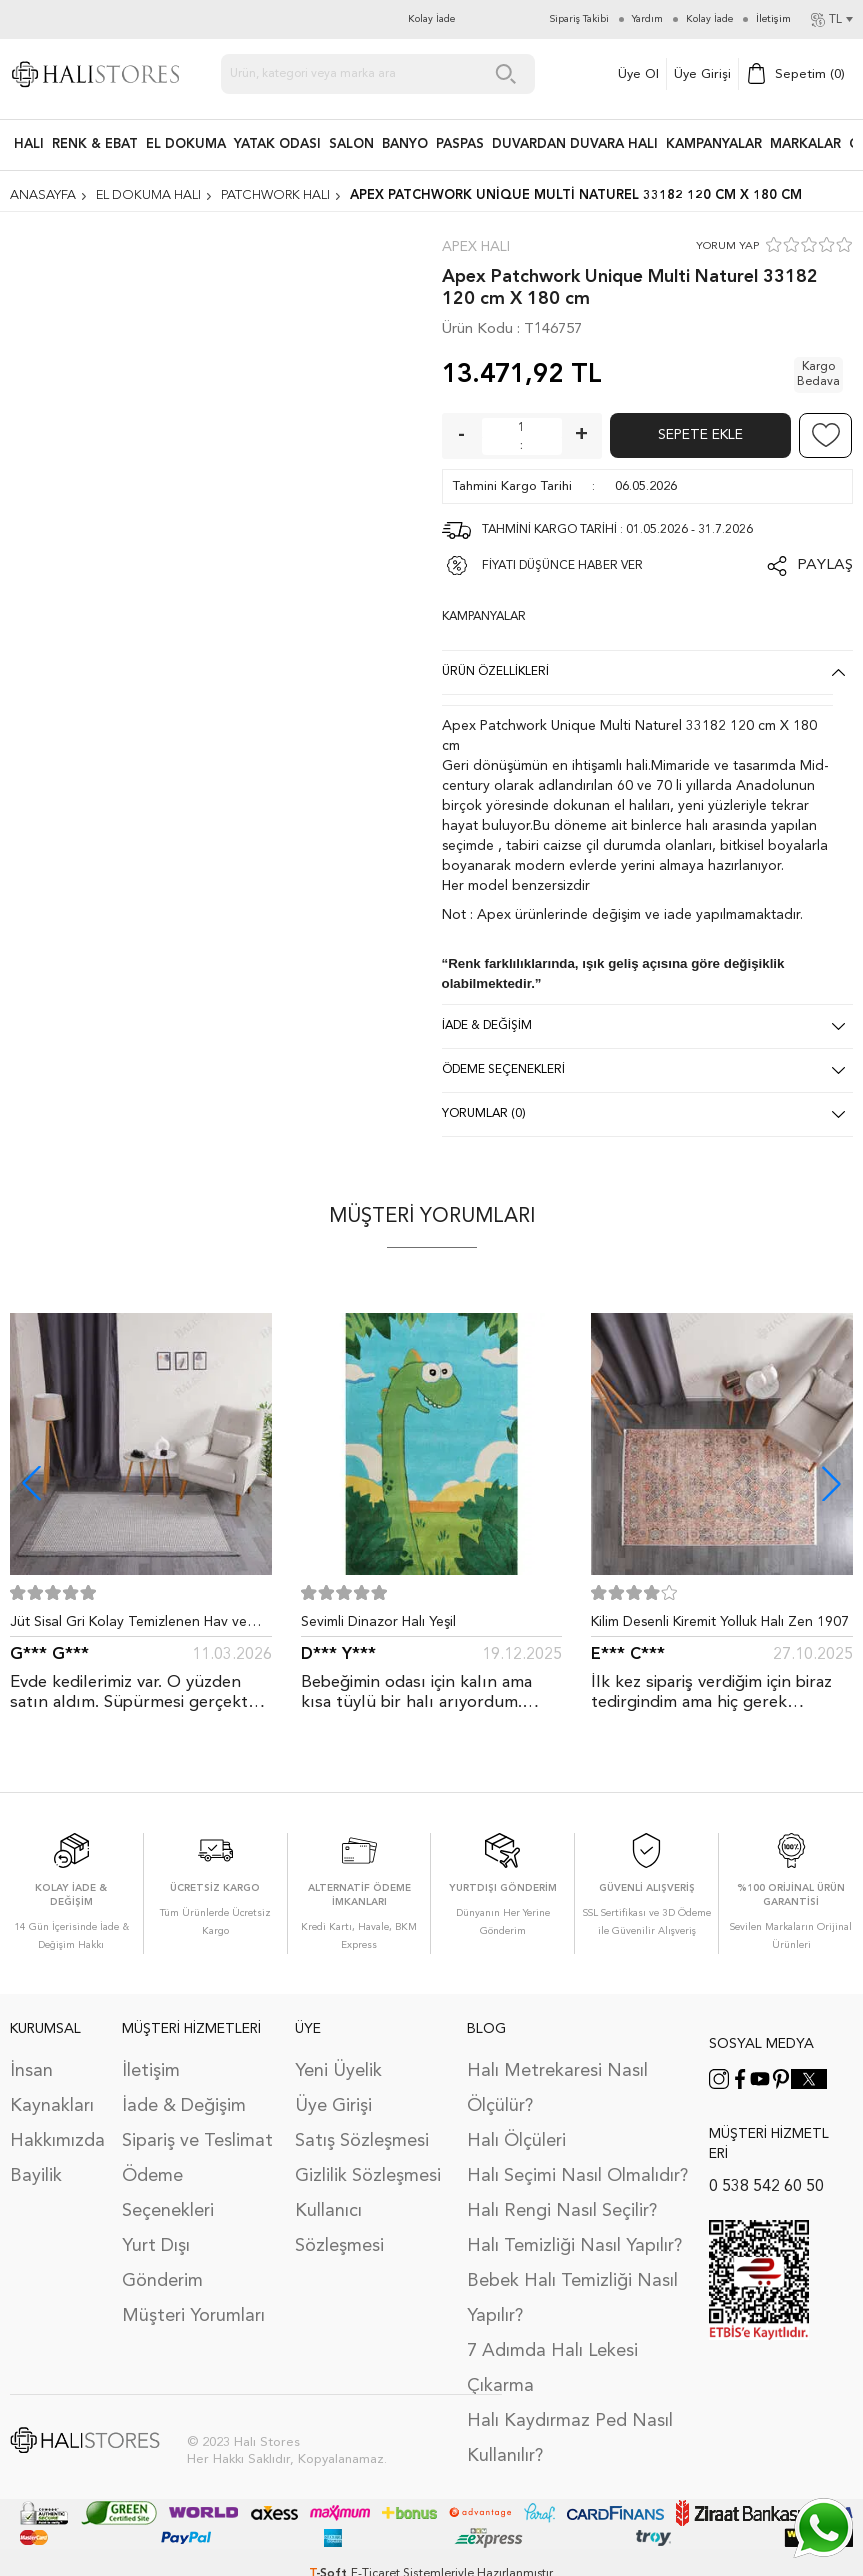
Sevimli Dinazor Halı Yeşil (378, 1622)
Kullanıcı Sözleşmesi (339, 2228)
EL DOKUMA (186, 144)
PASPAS (460, 144)
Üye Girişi (702, 74)
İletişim (151, 2071)
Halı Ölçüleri (516, 2141)
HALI (29, 144)
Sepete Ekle (700, 435)
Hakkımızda (56, 2141)
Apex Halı (476, 247)
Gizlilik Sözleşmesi (368, 2176)
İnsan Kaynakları (52, 2088)
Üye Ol (638, 74)
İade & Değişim (184, 2106)
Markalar (805, 144)
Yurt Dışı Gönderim (162, 2263)
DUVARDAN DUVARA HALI (575, 144)
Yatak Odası (277, 144)
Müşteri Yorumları (193, 2316)
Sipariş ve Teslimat (197, 2141)
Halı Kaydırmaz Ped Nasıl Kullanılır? (570, 2438)
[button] (831, 1483)
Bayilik (36, 2176)
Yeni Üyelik (338, 2071)
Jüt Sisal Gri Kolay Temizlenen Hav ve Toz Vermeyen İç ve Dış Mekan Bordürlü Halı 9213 (137, 1626)
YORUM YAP (727, 246)
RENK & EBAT (95, 144)
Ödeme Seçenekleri (168, 2193)
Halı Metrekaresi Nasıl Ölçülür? (557, 2088)
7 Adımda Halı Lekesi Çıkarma (552, 2368)
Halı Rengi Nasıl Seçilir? (562, 2211)
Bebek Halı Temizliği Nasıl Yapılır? (572, 2298)
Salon (351, 144)
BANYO (405, 144)
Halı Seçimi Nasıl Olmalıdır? (577, 2176)
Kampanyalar (714, 144)
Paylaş (825, 565)
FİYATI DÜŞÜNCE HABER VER (562, 566)
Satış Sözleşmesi (362, 2141)
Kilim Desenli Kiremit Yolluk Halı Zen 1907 (720, 1622)
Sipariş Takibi (579, 19)
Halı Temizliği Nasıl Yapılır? (574, 2246)
